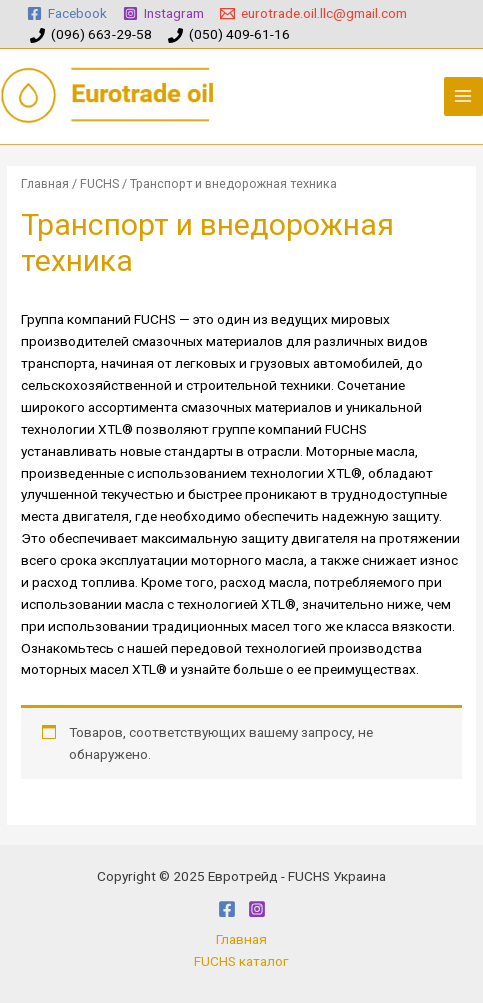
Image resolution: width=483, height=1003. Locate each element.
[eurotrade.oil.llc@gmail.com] (314, 13)
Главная (45, 183)
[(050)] (228, 35)
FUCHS (99, 183)
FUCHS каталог (241, 961)
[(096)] (91, 35)
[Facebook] (67, 13)
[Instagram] (164, 13)
